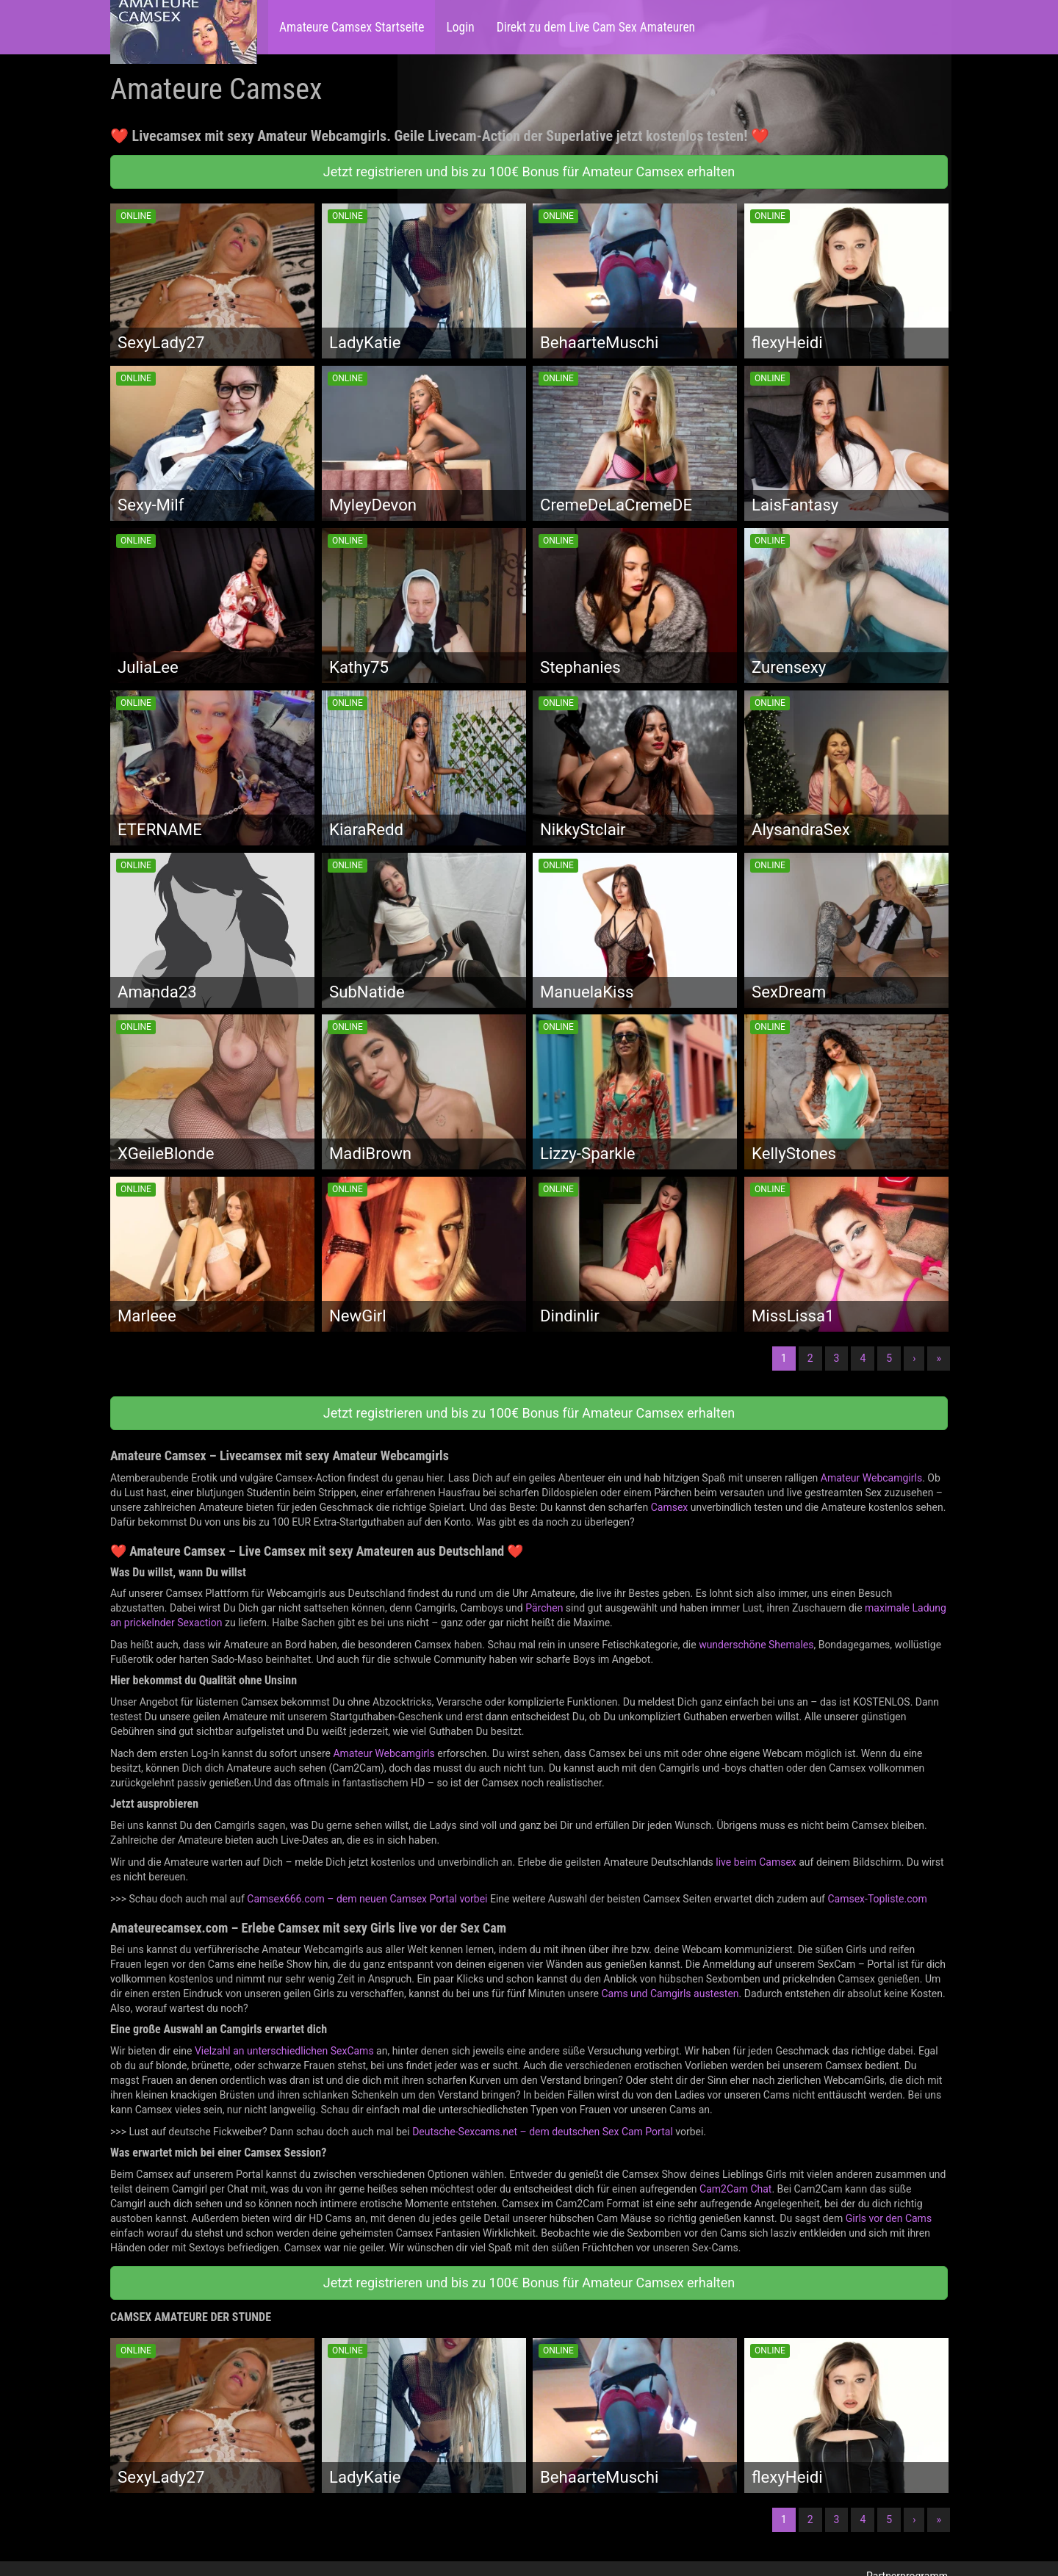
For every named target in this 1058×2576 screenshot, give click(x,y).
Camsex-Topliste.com (876, 1899)
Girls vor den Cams (889, 2218)
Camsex (669, 1507)
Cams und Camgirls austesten (669, 1993)
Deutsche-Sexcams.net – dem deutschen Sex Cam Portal (542, 2131)
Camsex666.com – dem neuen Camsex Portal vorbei (367, 1899)
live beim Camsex (756, 1862)
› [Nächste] (914, 1358)
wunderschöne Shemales (756, 1644)
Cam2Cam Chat (735, 2189)
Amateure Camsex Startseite (351, 27)
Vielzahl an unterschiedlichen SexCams (284, 2051)
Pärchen (544, 1608)
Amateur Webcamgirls (871, 1478)
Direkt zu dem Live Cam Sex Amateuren (596, 27)
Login (460, 27)
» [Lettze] (938, 1358)
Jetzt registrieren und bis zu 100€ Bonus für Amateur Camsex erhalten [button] (529, 171)
